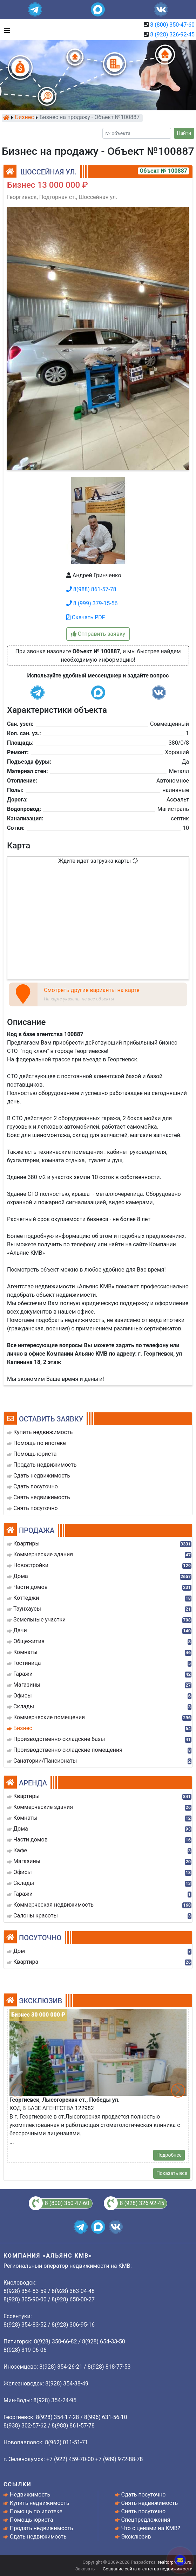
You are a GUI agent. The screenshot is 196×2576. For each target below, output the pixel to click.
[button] (178, 2090)
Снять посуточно (143, 2511)
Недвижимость (30, 2494)
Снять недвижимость (149, 2503)
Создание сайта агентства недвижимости (147, 2568)
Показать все (171, 2173)
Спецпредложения (145, 2519)
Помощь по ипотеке (36, 2511)
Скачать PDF (85, 617)
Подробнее (169, 2155)
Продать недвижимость (41, 2528)
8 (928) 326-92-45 (172, 34)
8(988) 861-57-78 (91, 589)
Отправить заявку (98, 634)
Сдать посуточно (143, 2494)
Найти (184, 133)
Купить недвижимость (39, 2503)
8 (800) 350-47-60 (172, 24)
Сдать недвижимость (38, 2536)
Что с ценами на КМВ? (150, 2528)
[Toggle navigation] (5, 29)
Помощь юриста (31, 2519)
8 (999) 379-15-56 (92, 603)
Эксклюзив (136, 2536)
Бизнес (24, 117)
